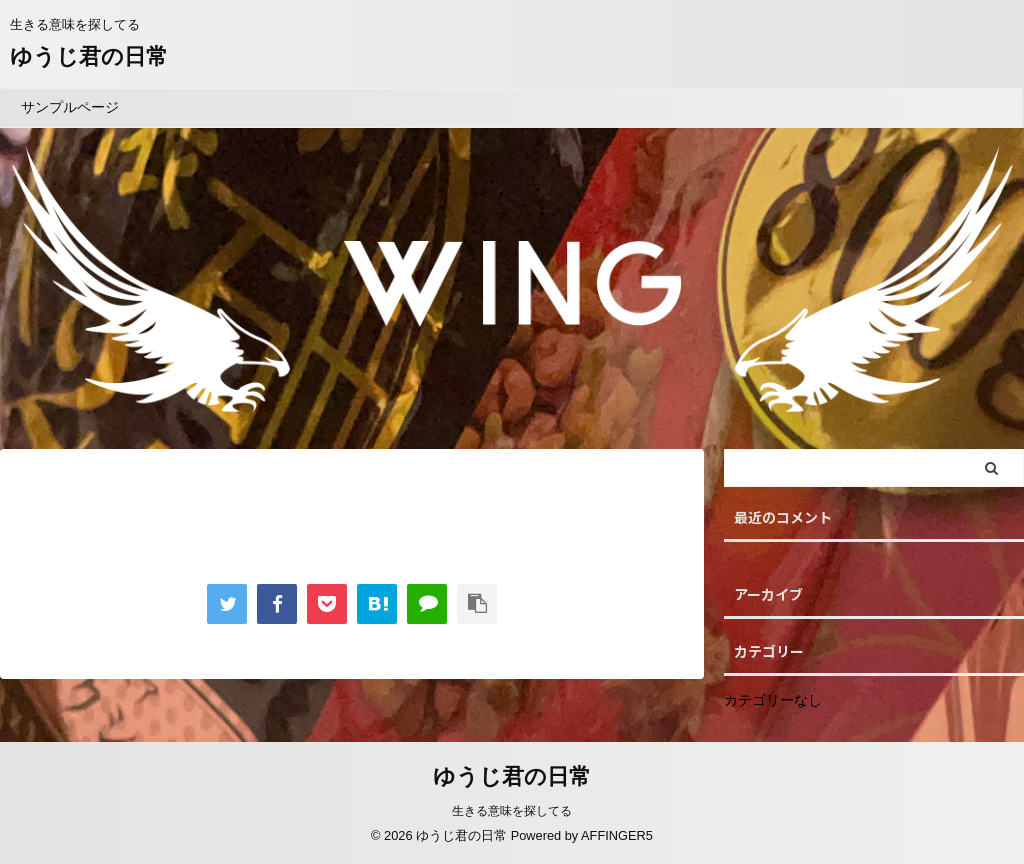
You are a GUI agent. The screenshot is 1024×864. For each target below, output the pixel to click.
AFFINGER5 (617, 835)
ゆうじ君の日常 (89, 56)
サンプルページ (70, 107)
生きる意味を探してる (512, 811)
